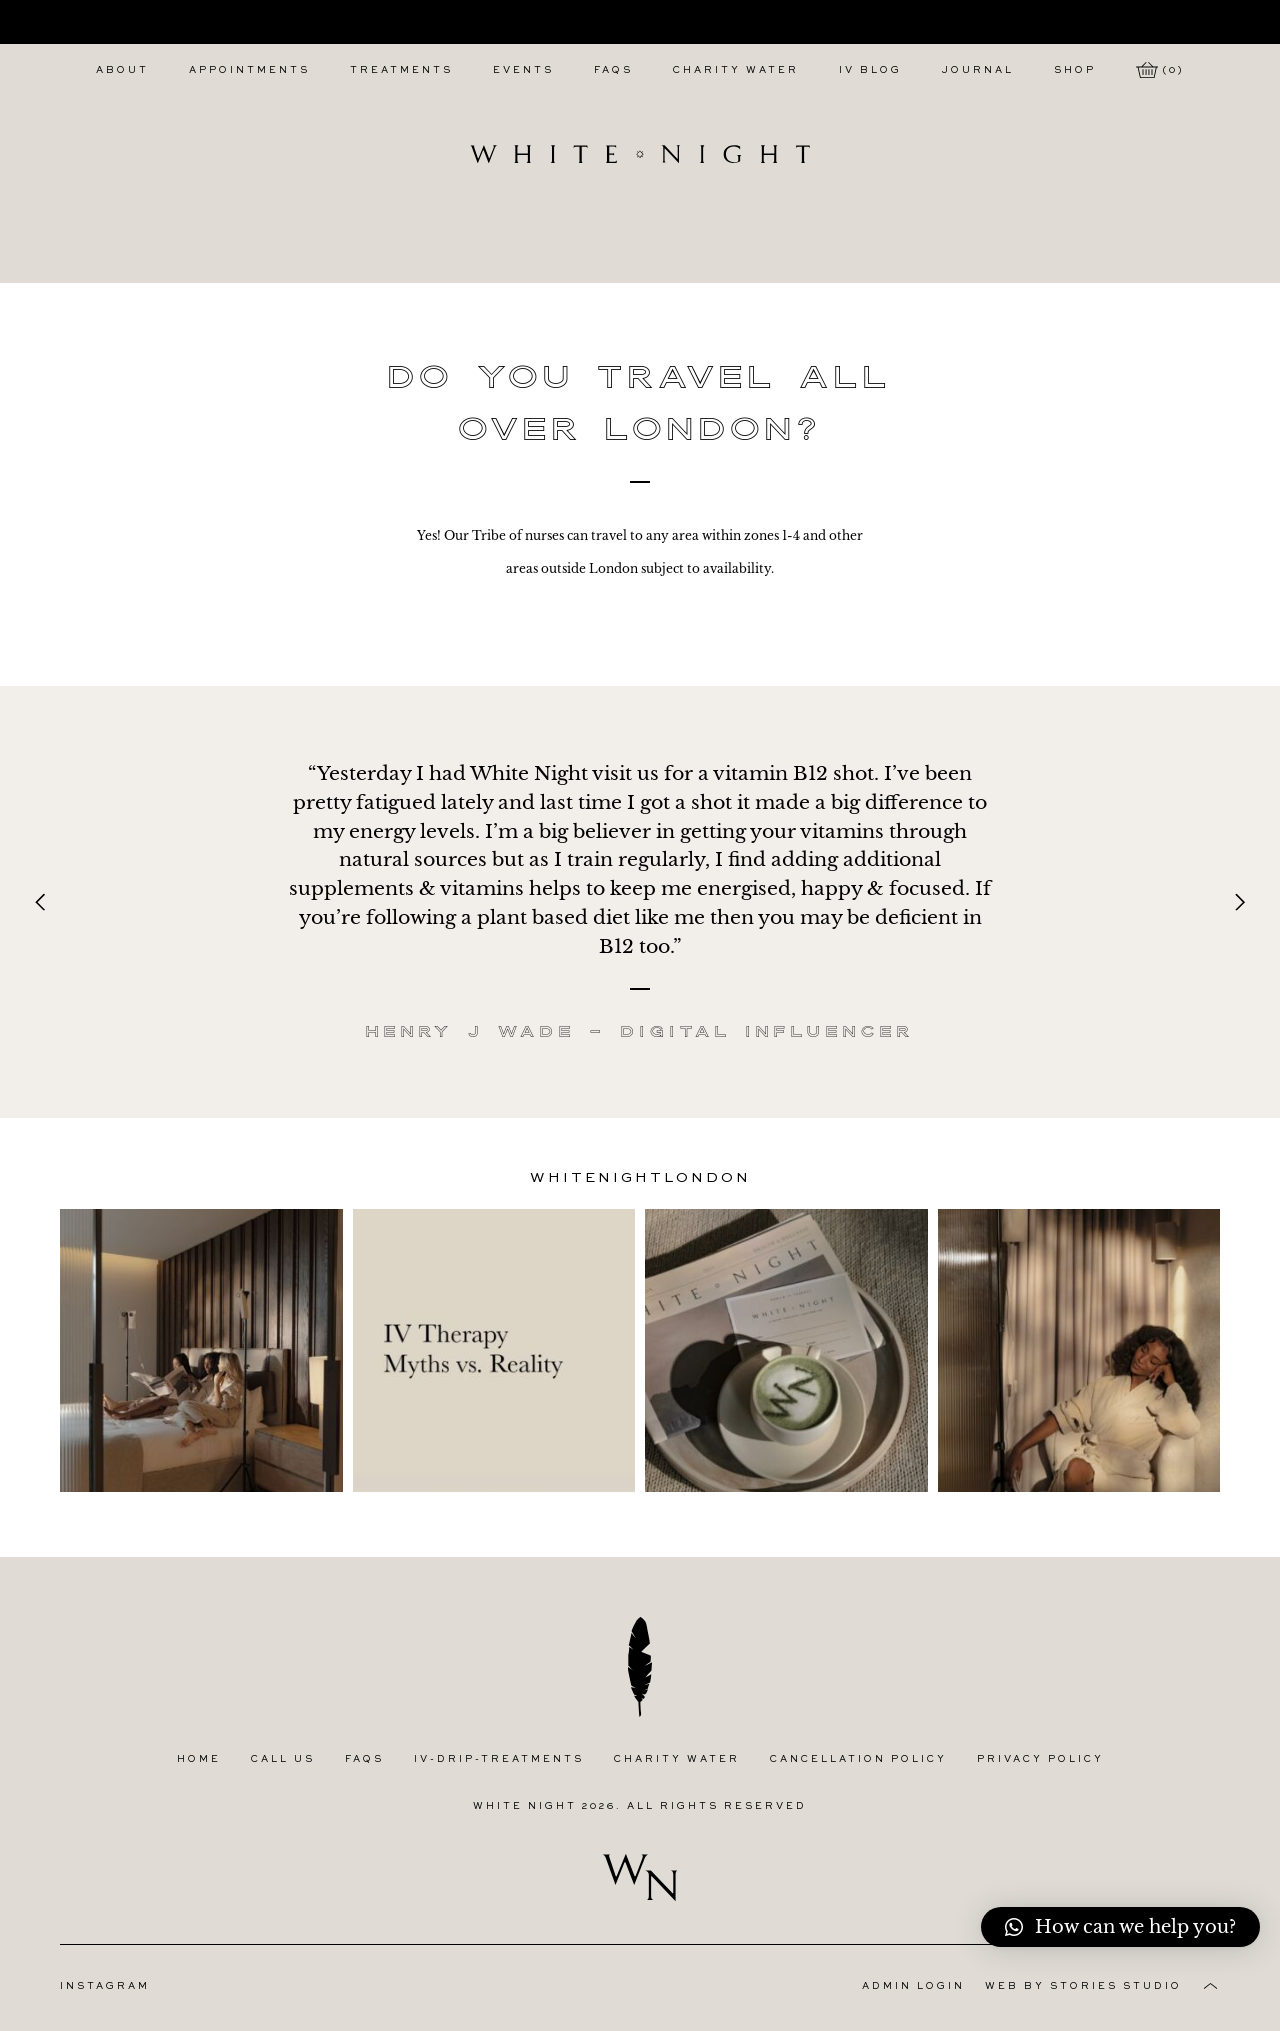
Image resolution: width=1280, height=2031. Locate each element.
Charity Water (736, 70)
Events (523, 70)
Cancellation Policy (858, 1759)
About (122, 70)
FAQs (613, 70)
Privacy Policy (1040, 1759)
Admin (913, 1986)
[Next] (1238, 902)
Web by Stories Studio (1083, 1986)
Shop (1075, 70)
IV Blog (870, 70)
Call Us (283, 1759)
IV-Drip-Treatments (499, 1759)
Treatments (401, 70)
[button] (1120, 1927)
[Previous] (42, 902)
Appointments (249, 70)
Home (199, 1759)
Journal (978, 70)
